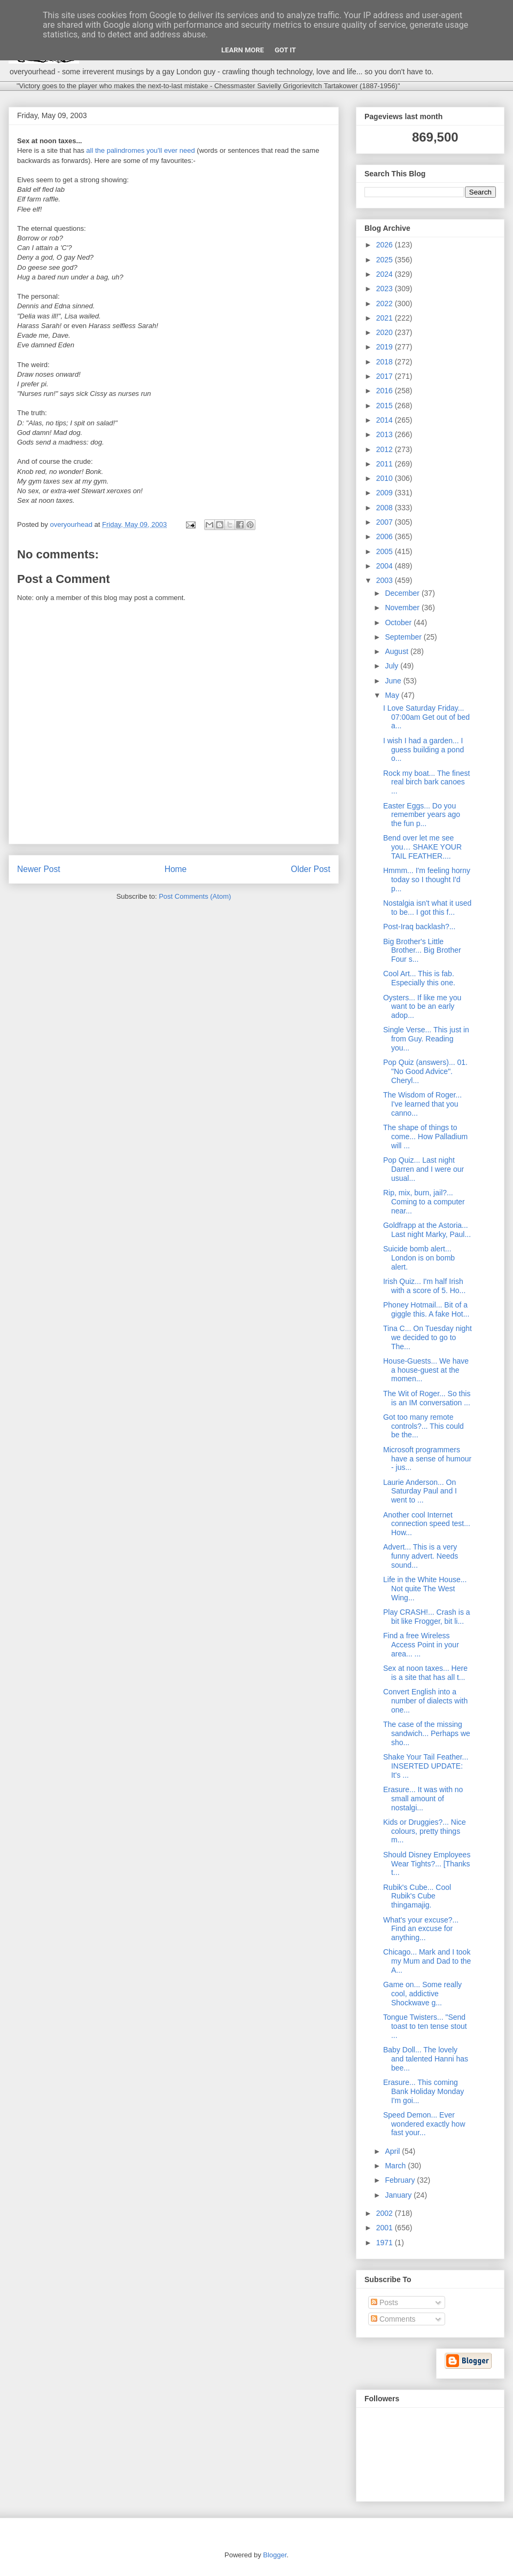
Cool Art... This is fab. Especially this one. (419, 978)
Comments (393, 2319)
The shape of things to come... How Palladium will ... (425, 1136)
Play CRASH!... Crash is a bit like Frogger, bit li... (426, 1616)
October (399, 622)
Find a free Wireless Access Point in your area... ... (421, 1644)
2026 (385, 244)
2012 (385, 449)
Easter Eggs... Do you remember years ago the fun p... (421, 814)
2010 (385, 478)
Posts (384, 2302)
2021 (385, 318)
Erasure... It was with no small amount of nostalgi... (423, 1798)
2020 (385, 332)
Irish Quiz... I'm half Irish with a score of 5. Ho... (424, 1286)
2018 (385, 361)
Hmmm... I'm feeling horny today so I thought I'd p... (426, 879)
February (401, 2180)
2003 (385, 580)
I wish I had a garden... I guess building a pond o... (423, 749)
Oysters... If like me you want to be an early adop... (422, 1006)
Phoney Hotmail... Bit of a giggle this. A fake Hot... (426, 1309)
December (403, 593)
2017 (385, 376)
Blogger (274, 2555)
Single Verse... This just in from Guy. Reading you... (426, 1038)
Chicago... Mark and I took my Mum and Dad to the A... (427, 1961)
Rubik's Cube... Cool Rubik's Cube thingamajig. (417, 1896)
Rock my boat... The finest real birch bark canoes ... (426, 782)
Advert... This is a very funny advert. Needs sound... (420, 1556)
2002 (385, 2213)
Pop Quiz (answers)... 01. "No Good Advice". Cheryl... (425, 1071)
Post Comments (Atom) (195, 896)
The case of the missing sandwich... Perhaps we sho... (426, 1733)
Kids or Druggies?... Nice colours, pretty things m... (424, 1831)
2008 (385, 507)
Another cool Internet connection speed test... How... (426, 1524)
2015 (385, 405)
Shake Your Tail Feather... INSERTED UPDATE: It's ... (425, 1766)
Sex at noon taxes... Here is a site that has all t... (425, 1673)
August (397, 651)
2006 (385, 536)
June (394, 680)
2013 (385, 434)
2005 (385, 551)
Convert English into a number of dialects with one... (425, 1700)
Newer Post (38, 869)
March (396, 2165)
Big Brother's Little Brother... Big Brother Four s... (422, 950)
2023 (385, 288)
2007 (385, 522)
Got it (285, 50)
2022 (385, 303)
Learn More (242, 50)
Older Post (310, 869)
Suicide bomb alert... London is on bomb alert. (419, 1257)
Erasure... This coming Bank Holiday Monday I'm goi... (423, 2091)
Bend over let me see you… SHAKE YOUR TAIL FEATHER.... (422, 847)
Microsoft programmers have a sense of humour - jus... (427, 1458)
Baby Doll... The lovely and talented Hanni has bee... (425, 2058)
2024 (385, 274)
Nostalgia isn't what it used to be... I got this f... (427, 907)
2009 (385, 492)
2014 (385, 420)
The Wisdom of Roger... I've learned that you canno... (422, 1104)
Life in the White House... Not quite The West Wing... (425, 1588)
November (403, 607)
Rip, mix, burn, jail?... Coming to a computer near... (424, 1201)
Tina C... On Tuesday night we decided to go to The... (427, 1337)
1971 (385, 2242)
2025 (385, 259)
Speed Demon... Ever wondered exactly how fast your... (424, 2124)
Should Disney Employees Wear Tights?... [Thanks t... (426, 1863)
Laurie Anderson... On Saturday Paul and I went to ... (420, 1491)
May (393, 695)
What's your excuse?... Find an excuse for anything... (420, 1929)
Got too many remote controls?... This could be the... (423, 1426)
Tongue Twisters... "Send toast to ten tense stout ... (425, 2026)
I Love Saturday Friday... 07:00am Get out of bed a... (426, 717)
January (399, 2195)
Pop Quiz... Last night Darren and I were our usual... (423, 1169)
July (392, 665)
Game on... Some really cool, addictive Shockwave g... (422, 1993)
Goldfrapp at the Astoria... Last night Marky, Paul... (427, 1230)
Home (176, 869)
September (404, 637)
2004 (385, 566)
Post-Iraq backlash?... (419, 926)
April (393, 2151)
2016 (385, 390)
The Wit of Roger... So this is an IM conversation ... (426, 1398)
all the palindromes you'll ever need (140, 150)
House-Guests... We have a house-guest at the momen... (426, 1370)
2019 (385, 347)
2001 (385, 2227)
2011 (385, 464)
